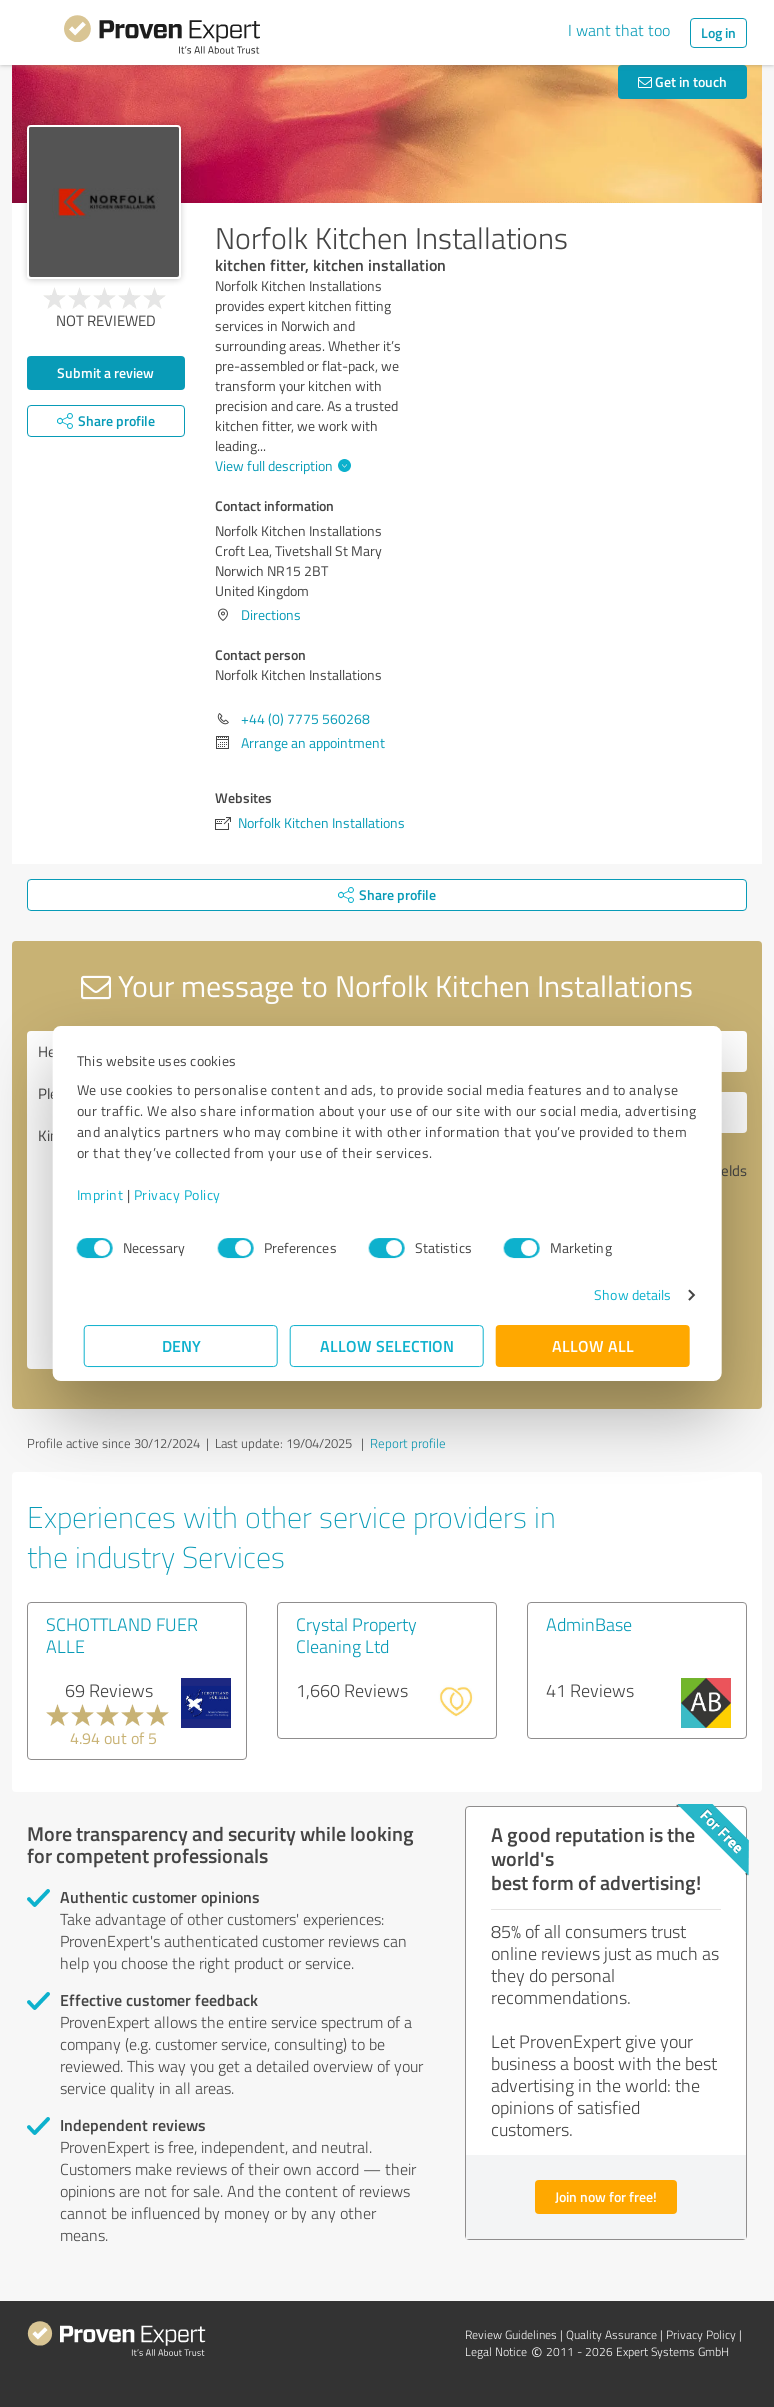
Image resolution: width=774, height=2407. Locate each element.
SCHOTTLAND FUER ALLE (122, 1635)
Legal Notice (496, 2351)
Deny (181, 1345)
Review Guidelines (511, 2334)
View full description (280, 465)
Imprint (107, 1194)
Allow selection (387, 1345)
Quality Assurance (611, 2334)
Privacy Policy (184, 1194)
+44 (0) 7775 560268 (305, 718)
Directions (271, 614)
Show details (625, 1294)
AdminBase (589, 1624)
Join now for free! (606, 2196)
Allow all (593, 1345)
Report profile (408, 1443)
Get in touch (682, 81)
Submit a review (105, 372)
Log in (718, 32)
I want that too (619, 30)
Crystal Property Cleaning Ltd (356, 1635)
